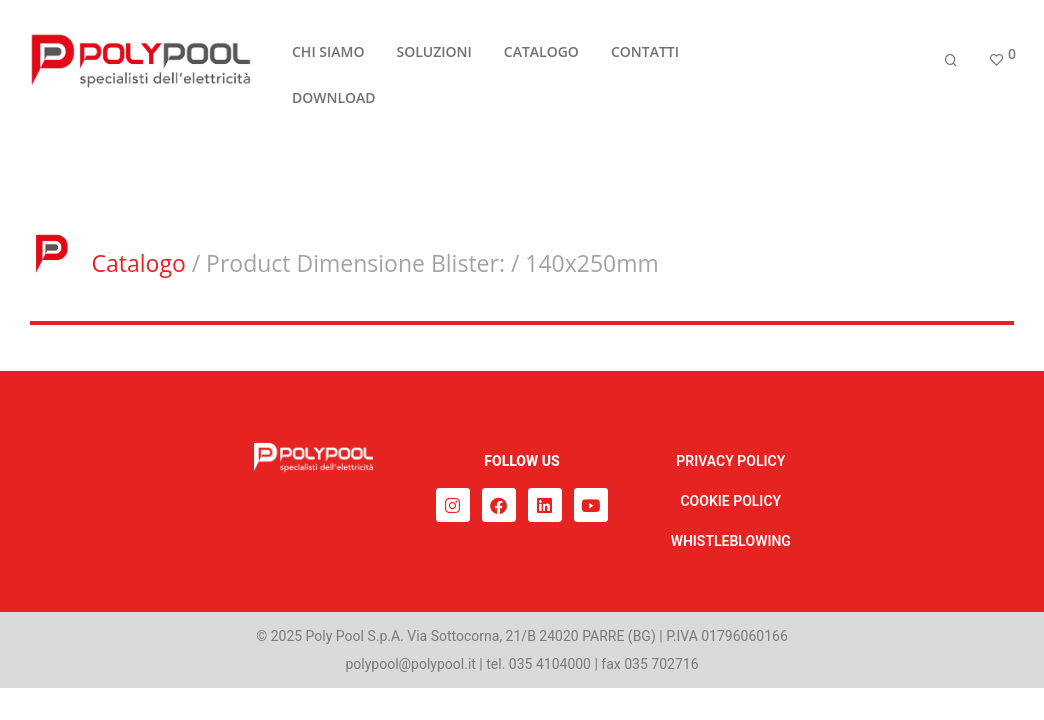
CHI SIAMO (328, 53)
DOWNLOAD (334, 99)
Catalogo (139, 263)
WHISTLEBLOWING (731, 541)
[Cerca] (951, 62)
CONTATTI (645, 53)
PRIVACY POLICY (730, 461)
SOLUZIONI (433, 53)
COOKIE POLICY (730, 501)
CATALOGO (541, 53)
